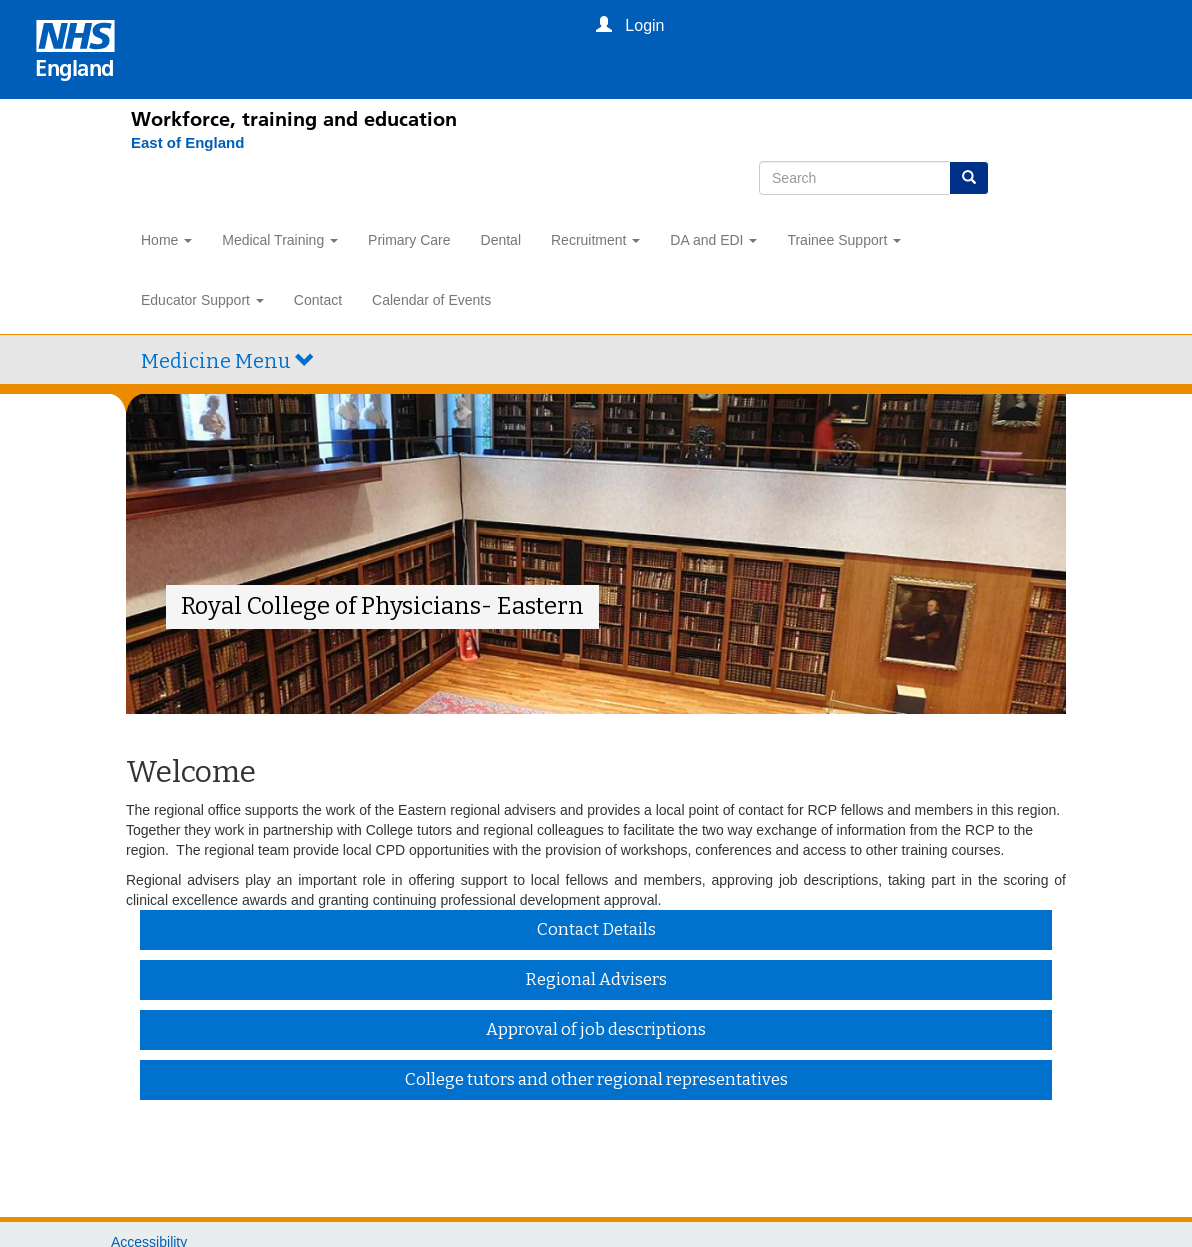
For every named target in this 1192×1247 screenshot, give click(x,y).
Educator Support (202, 300)
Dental (501, 240)
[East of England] (177, 143)
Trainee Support (844, 240)
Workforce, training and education (294, 119)
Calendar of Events (431, 300)
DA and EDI (713, 240)
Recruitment (595, 240)
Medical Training (280, 240)
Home (166, 240)
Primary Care (409, 240)
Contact (318, 300)
